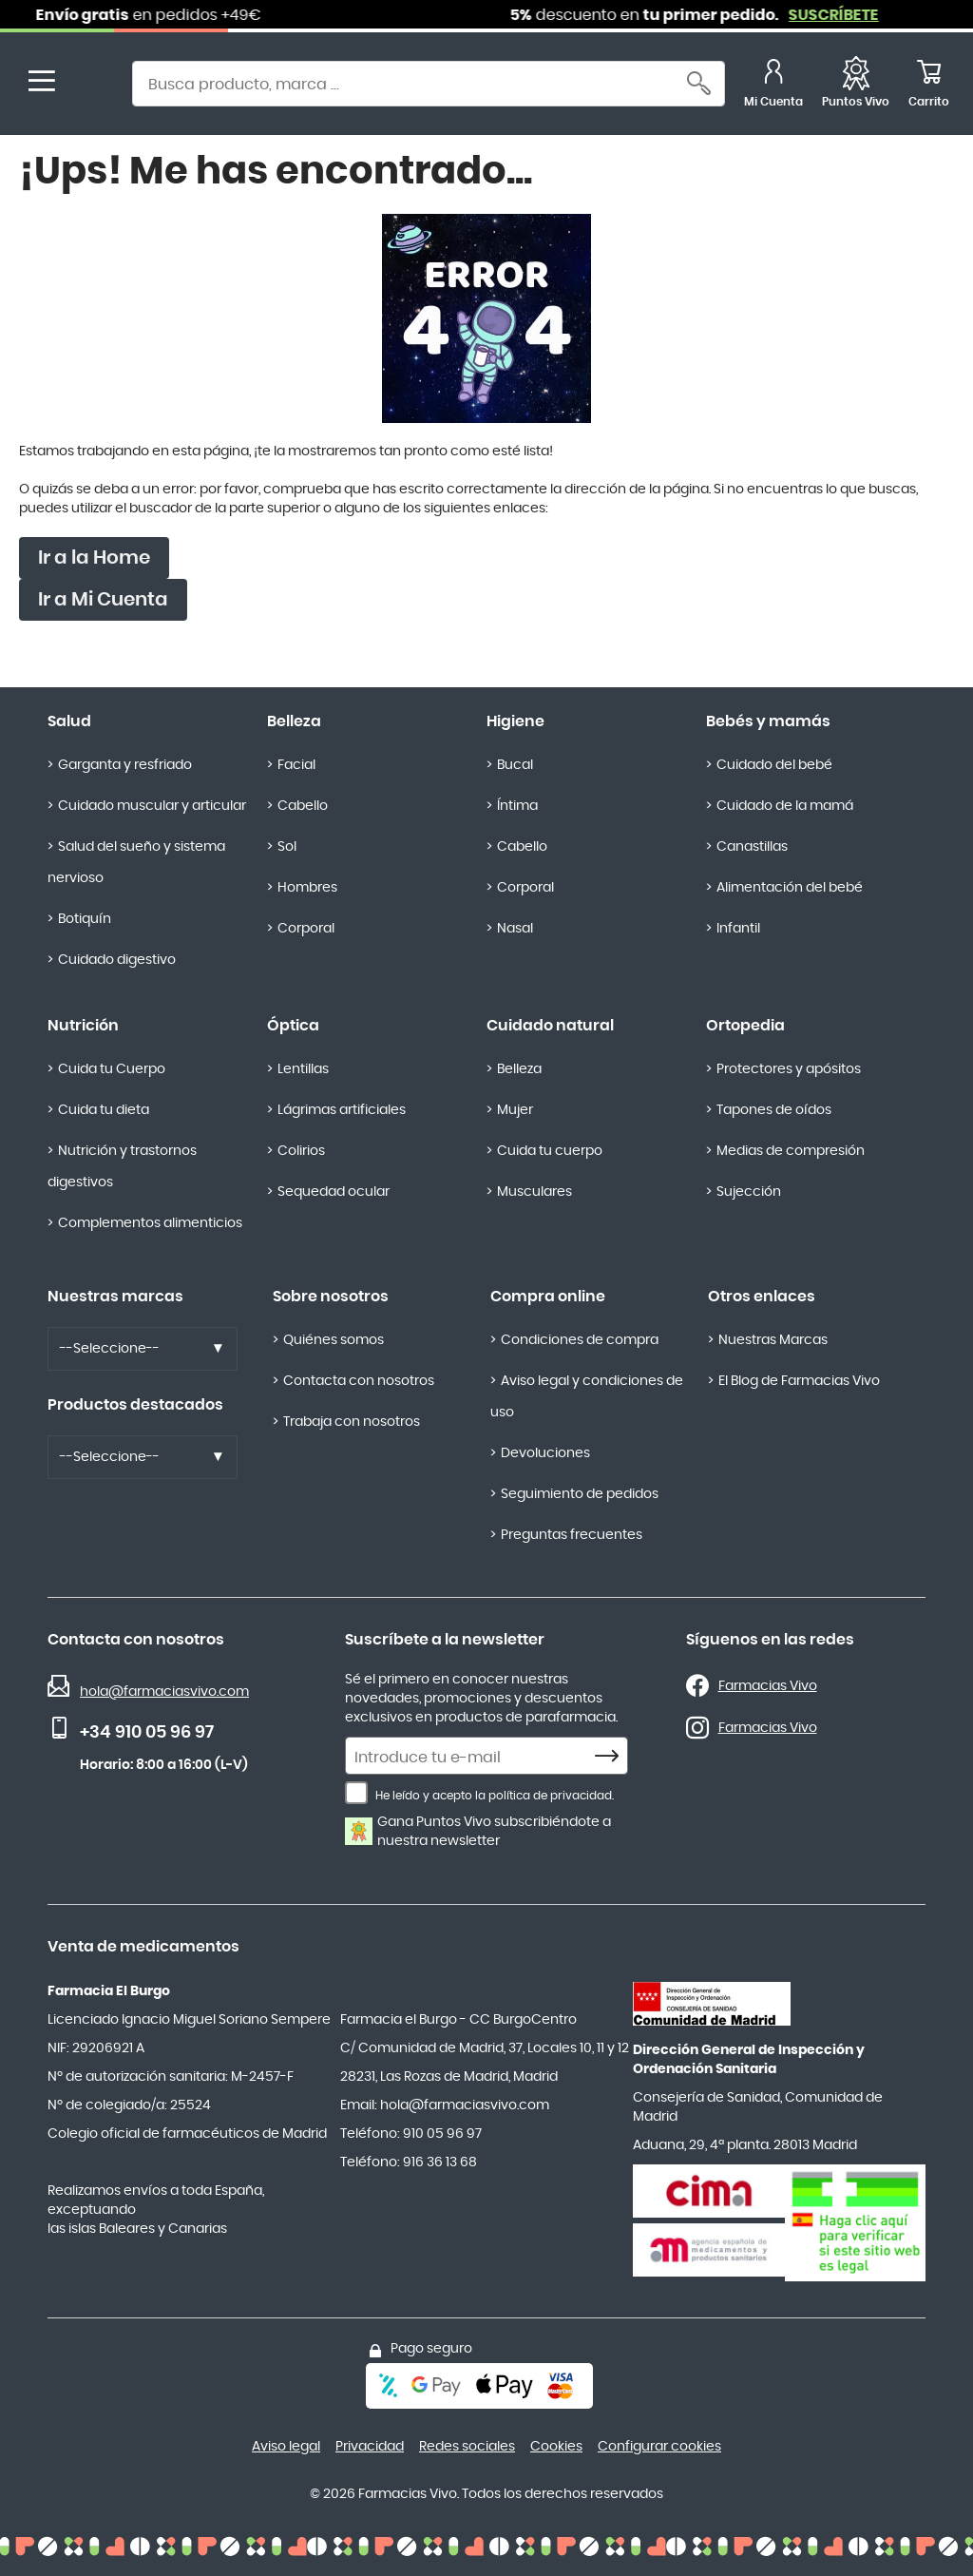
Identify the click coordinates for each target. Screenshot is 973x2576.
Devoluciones (545, 1453)
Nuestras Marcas (773, 1340)
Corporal (305, 928)
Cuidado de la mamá (784, 806)
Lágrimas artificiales (341, 1110)
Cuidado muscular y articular (152, 806)
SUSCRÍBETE (848, 15)
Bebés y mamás (768, 721)
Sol (286, 847)
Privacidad (369, 2446)
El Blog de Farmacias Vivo (799, 1381)
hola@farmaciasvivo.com (164, 1692)
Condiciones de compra (579, 1340)
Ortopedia (745, 1025)
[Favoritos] (855, 86)
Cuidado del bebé (774, 765)
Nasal (515, 928)
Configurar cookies (659, 2446)
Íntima (517, 806)
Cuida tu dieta (103, 1110)
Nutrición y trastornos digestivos (122, 1166)
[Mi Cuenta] (773, 86)
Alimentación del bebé (789, 887)
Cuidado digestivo (117, 960)
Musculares (534, 1192)
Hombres (307, 887)
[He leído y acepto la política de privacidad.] (356, 1792)
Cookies (556, 2446)
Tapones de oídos (773, 1110)
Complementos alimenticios (150, 1223)
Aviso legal (286, 2446)
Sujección (748, 1192)
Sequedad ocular (333, 1192)
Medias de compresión (790, 1151)
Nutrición (83, 1025)
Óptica (293, 1025)
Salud (69, 721)
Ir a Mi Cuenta (103, 599)
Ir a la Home (94, 557)
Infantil (738, 928)
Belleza (294, 721)
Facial (296, 765)
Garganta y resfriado (125, 765)
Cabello (302, 806)
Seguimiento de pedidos (579, 1494)
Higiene (515, 721)
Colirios (301, 1151)
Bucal (515, 765)
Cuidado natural (550, 1025)
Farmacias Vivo (767, 1686)
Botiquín (84, 919)
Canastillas (752, 847)
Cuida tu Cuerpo (111, 1069)
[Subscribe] (612, 1756)
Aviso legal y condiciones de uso (586, 1397)
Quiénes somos (333, 1340)
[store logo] (93, 86)
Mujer (515, 1110)
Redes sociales (467, 2446)
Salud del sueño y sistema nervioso (136, 862)
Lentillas (303, 1069)
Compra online (547, 1296)
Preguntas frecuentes (571, 1535)
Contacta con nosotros (358, 1381)
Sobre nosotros (331, 1296)
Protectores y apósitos (788, 1069)
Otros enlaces (761, 1296)
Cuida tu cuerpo (549, 1151)
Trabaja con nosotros (351, 1422)
